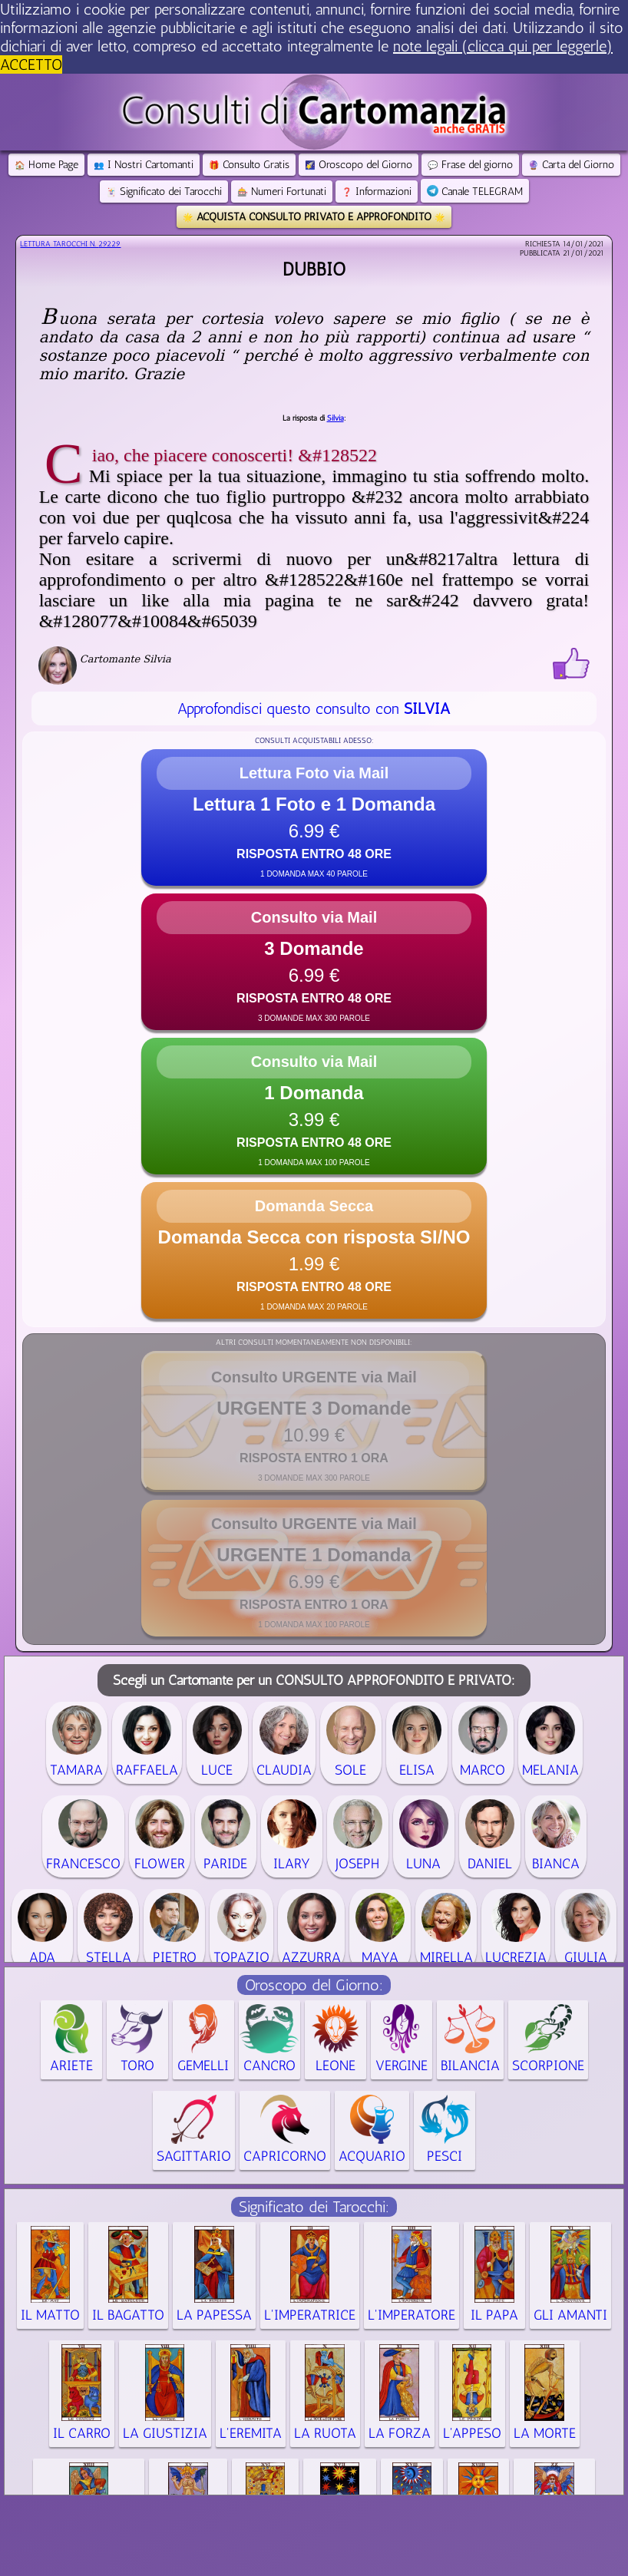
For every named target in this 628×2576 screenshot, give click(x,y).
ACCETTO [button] (31, 64)
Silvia (335, 418)
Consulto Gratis (249, 164)
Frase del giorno (470, 164)
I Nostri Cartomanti (143, 164)
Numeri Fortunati (281, 191)
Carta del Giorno (571, 164)
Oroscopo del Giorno (358, 164)
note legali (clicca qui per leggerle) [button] (503, 46)
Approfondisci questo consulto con (313, 708)
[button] (314, 817)
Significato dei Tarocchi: (314, 2207)
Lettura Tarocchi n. (70, 244)
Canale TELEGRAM (475, 191)
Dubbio (314, 269)
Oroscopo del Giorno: (314, 1985)
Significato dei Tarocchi (164, 191)
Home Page (46, 164)
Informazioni (377, 191)
